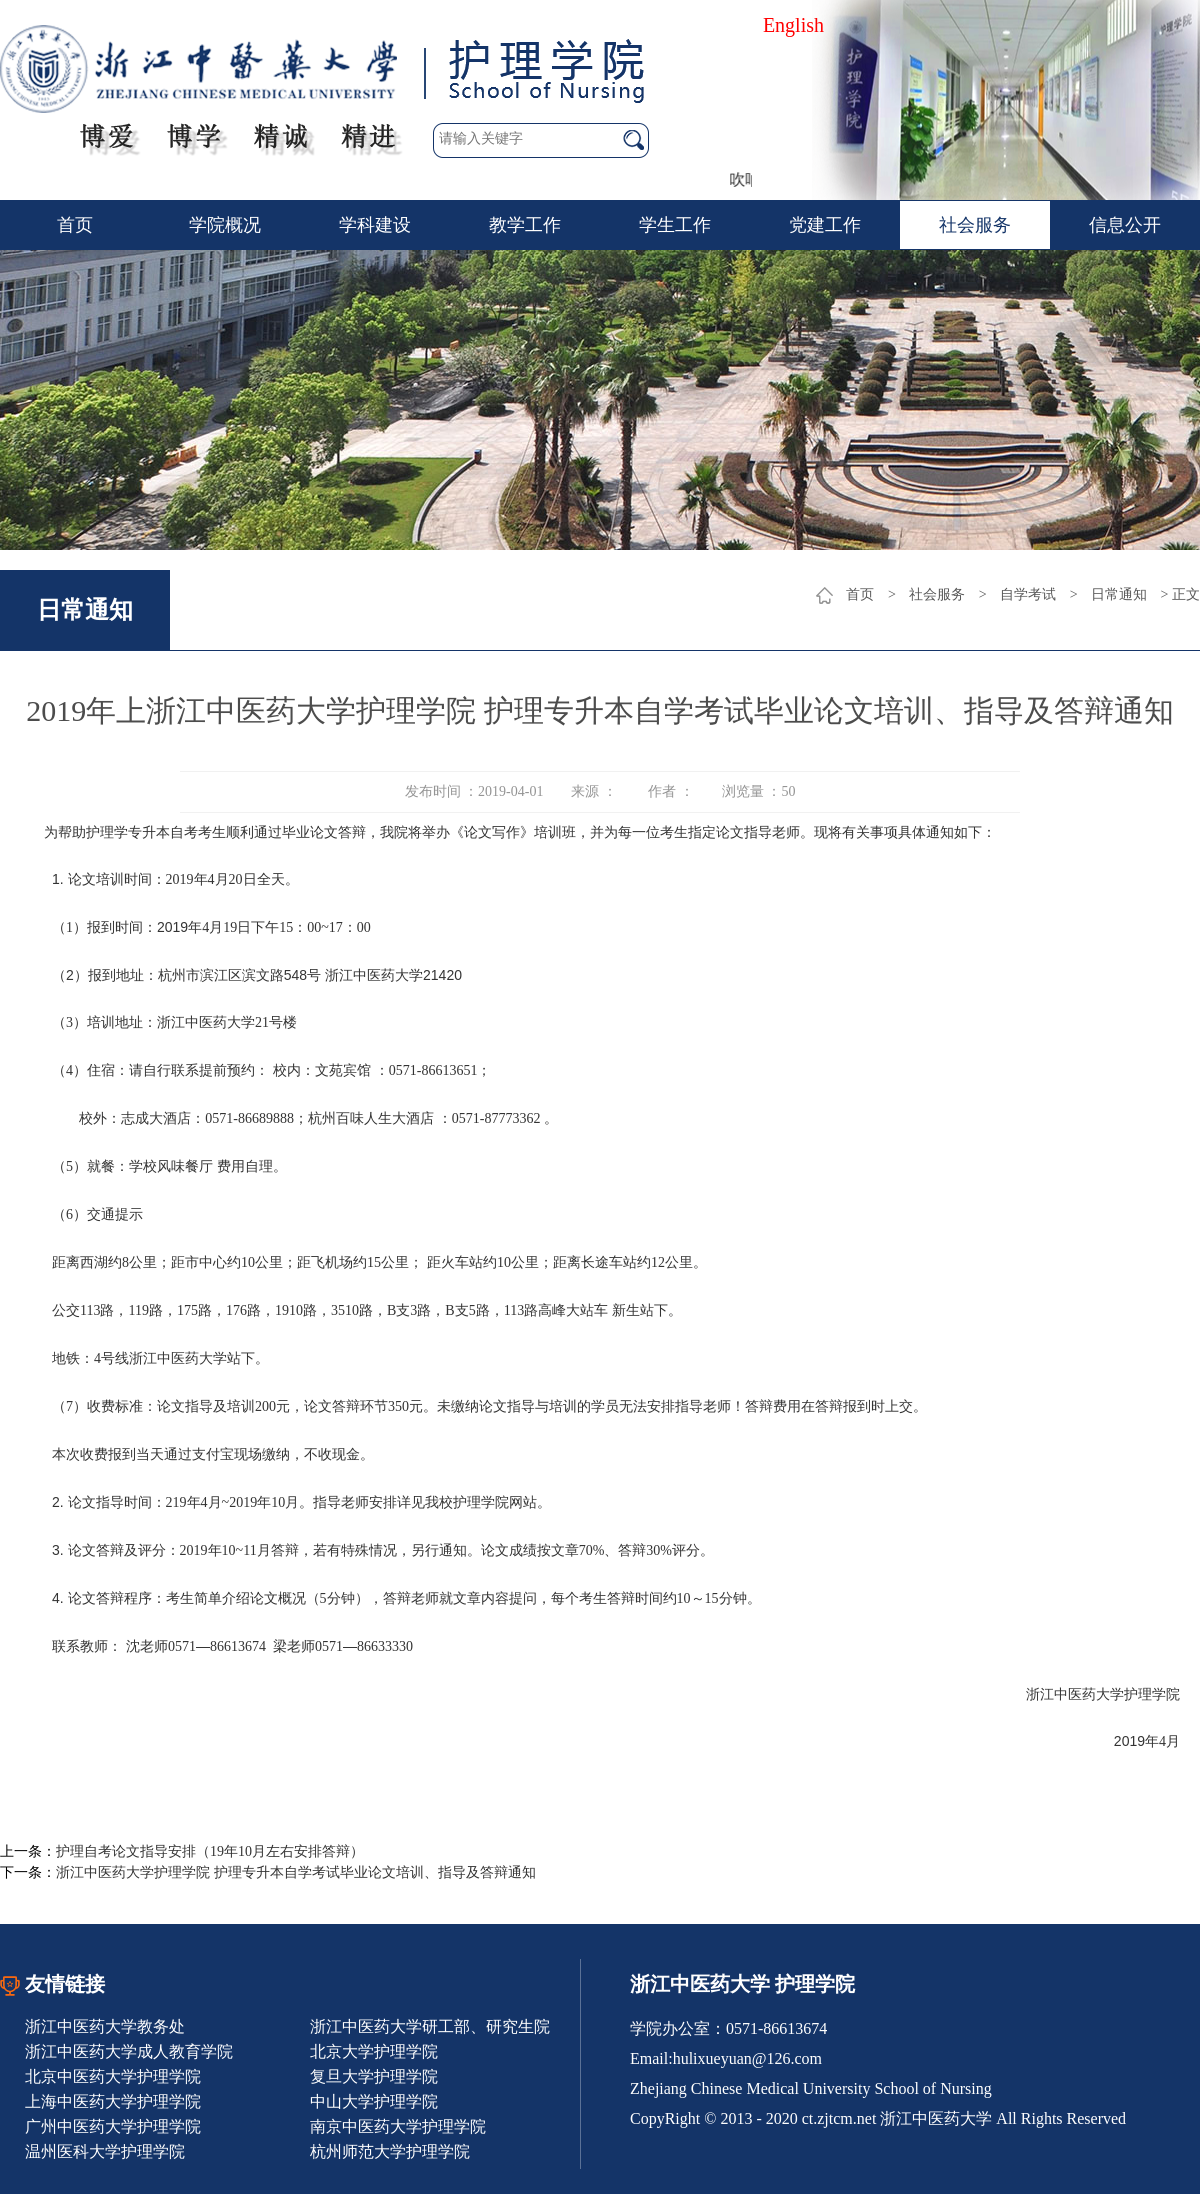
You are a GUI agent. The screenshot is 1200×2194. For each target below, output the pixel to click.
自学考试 (1028, 594)
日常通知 (1119, 594)
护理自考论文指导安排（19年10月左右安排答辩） (210, 1851)
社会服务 (975, 225)
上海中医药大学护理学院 (113, 2101)
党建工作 (825, 225)
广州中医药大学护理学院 (113, 2126)
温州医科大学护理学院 (105, 2151)
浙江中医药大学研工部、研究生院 (430, 2026)
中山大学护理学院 (374, 2101)
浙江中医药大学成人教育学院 (129, 2051)
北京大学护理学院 (374, 2051)
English (793, 25)
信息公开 (1125, 225)
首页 (75, 225)
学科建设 (375, 225)
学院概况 (225, 225)
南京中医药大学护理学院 (398, 2126)
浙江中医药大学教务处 (105, 2026)
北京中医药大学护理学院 (113, 2076)
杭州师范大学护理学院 (390, 2151)
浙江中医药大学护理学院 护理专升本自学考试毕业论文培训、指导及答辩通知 (296, 1872)
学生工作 (675, 225)
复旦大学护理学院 (374, 2076)
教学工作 (525, 225)
